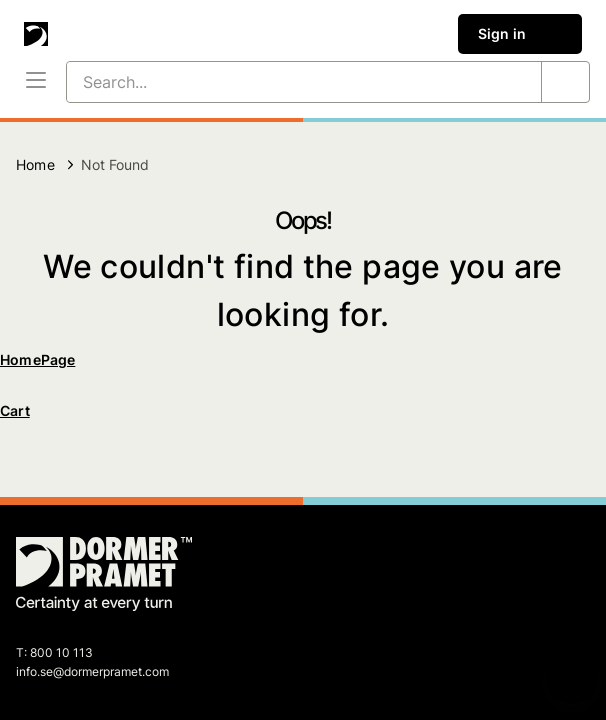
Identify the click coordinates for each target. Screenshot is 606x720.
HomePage (37, 359)
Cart (15, 410)
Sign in (520, 34)
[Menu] (36, 82)
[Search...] (280, 82)
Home (35, 164)
